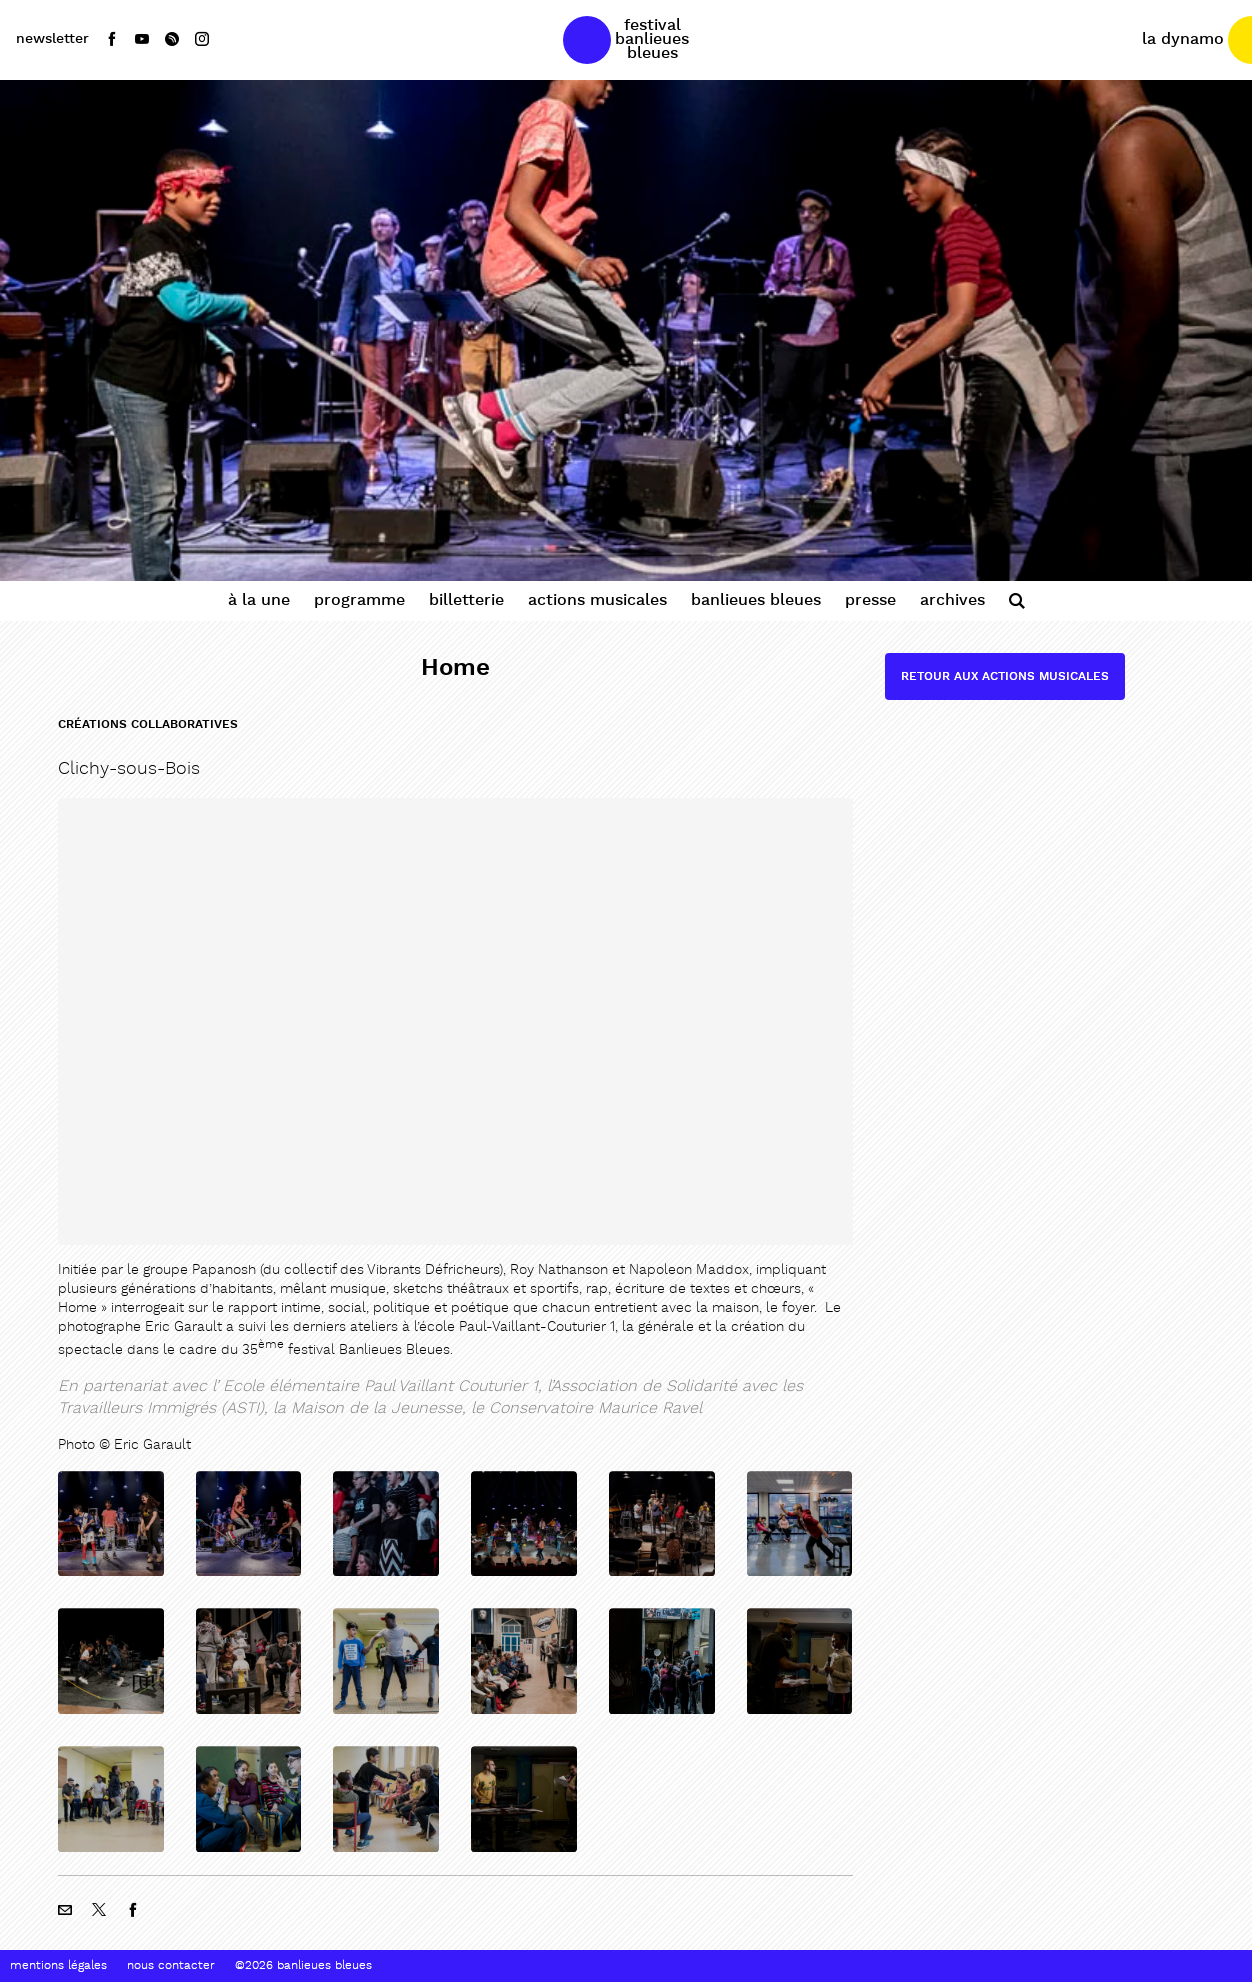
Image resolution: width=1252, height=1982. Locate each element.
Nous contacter (171, 1966)
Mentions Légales (58, 1966)
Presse (870, 600)
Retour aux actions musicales (1005, 676)
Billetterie (466, 600)
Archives (952, 600)
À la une (259, 600)
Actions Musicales (597, 600)
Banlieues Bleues (756, 600)
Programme (359, 600)
